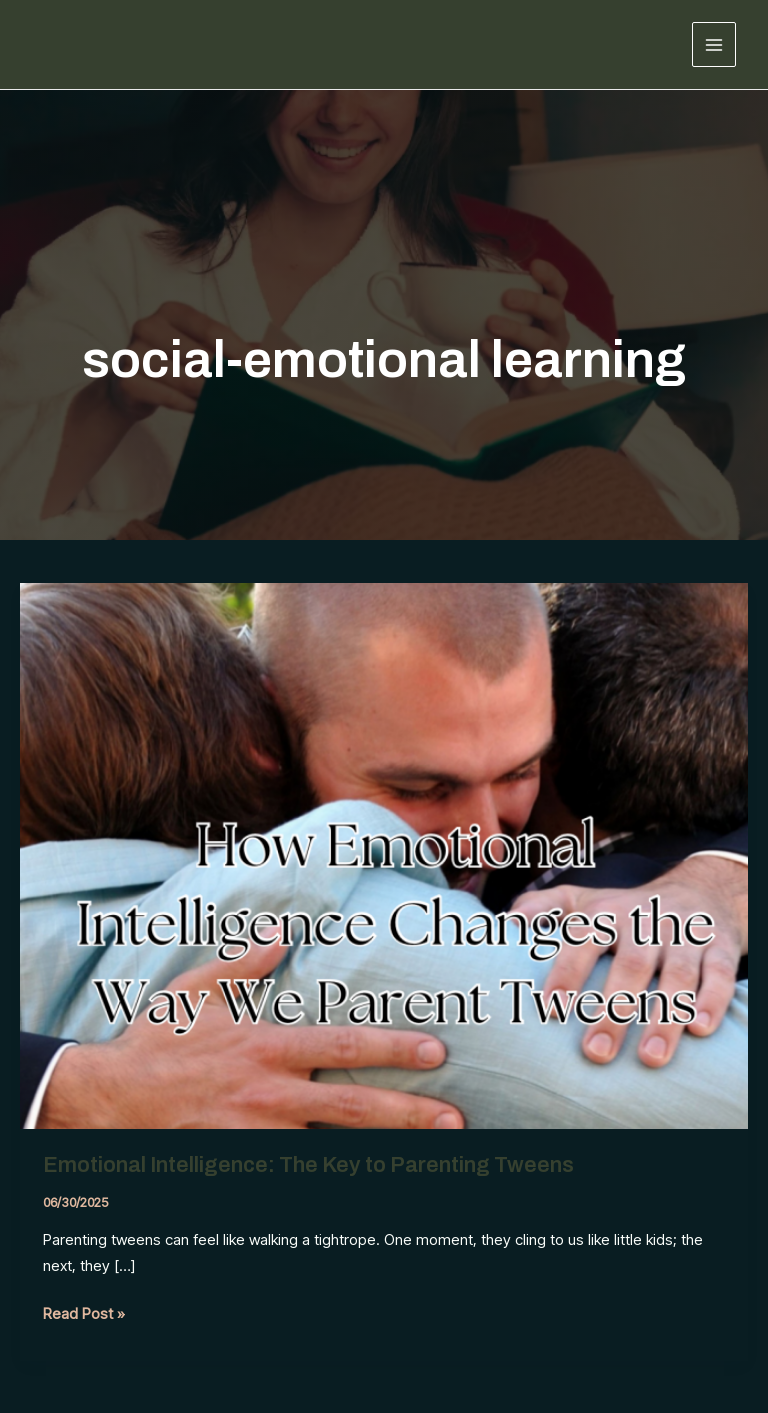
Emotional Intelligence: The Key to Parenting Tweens (311, 1165)
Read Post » (84, 1314)
